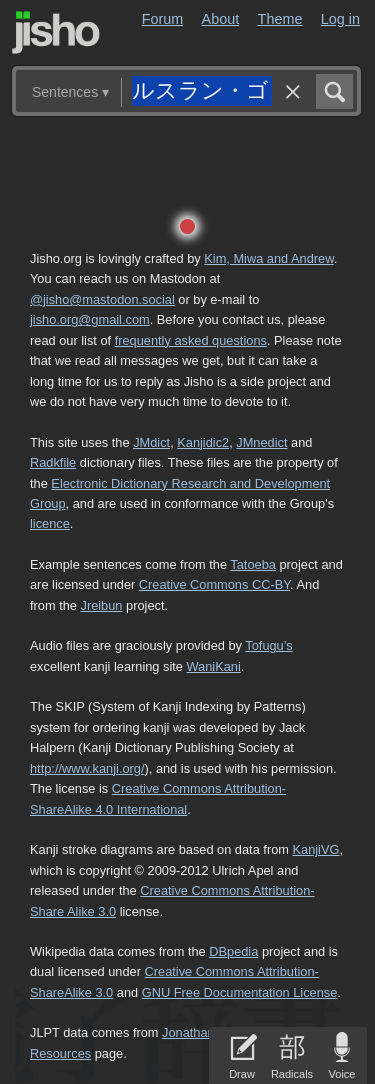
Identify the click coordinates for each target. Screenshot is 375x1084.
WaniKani (214, 666)
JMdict (151, 442)
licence (50, 523)
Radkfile (53, 462)
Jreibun (102, 605)
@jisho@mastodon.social (102, 299)
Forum (163, 19)
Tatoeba (253, 564)
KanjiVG (315, 849)
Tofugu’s (268, 645)
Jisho (56, 32)
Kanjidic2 (203, 442)
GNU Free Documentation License (240, 992)
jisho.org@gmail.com (90, 319)
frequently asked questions (191, 340)
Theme (280, 19)
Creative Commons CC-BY (214, 584)
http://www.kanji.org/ (87, 768)
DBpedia (233, 951)
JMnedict (261, 442)
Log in (340, 19)
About (221, 19)
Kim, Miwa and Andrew (268, 258)
